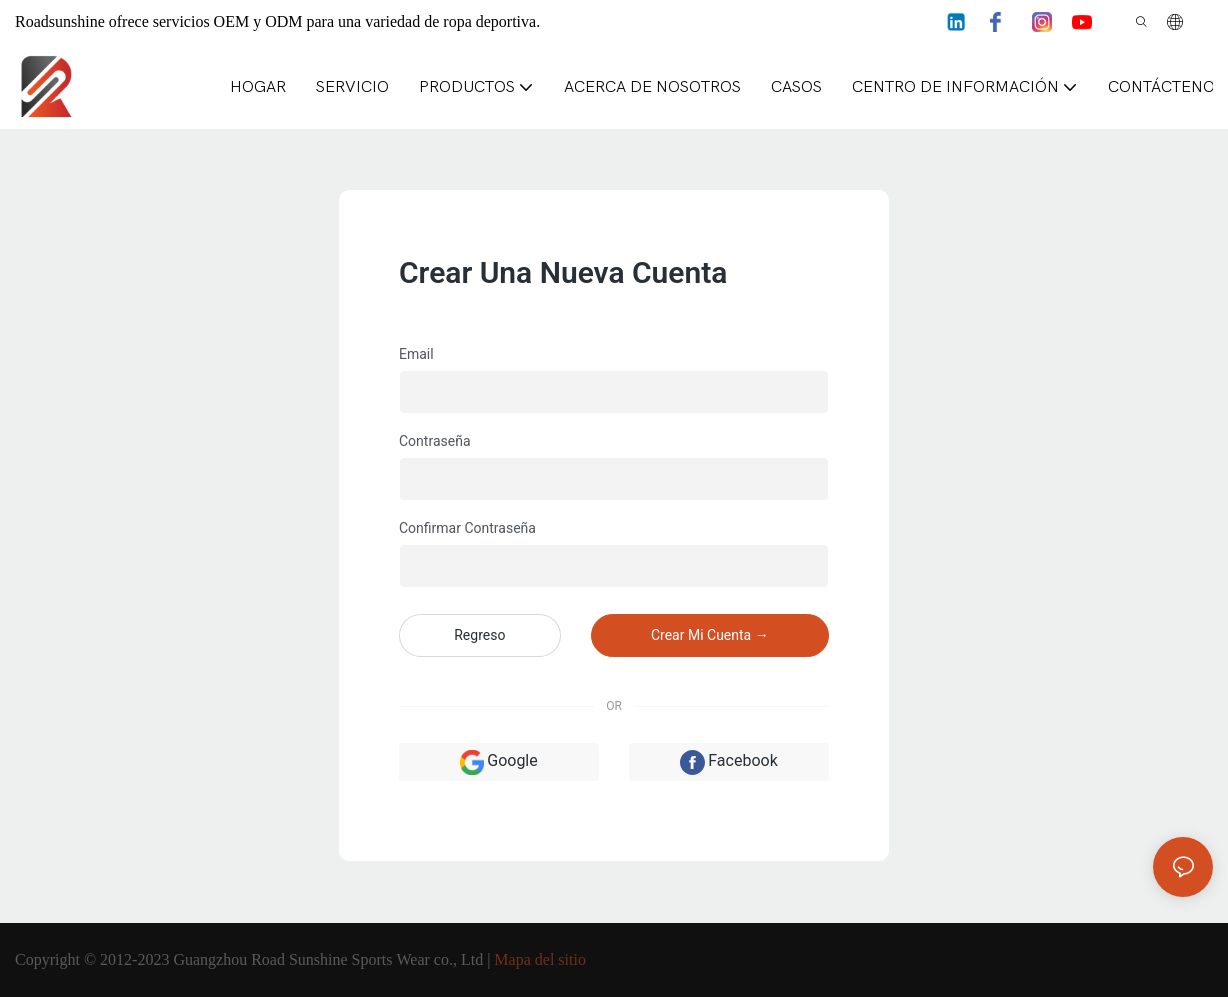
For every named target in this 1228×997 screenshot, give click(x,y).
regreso (479, 635)
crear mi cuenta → (710, 635)
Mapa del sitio (540, 959)
